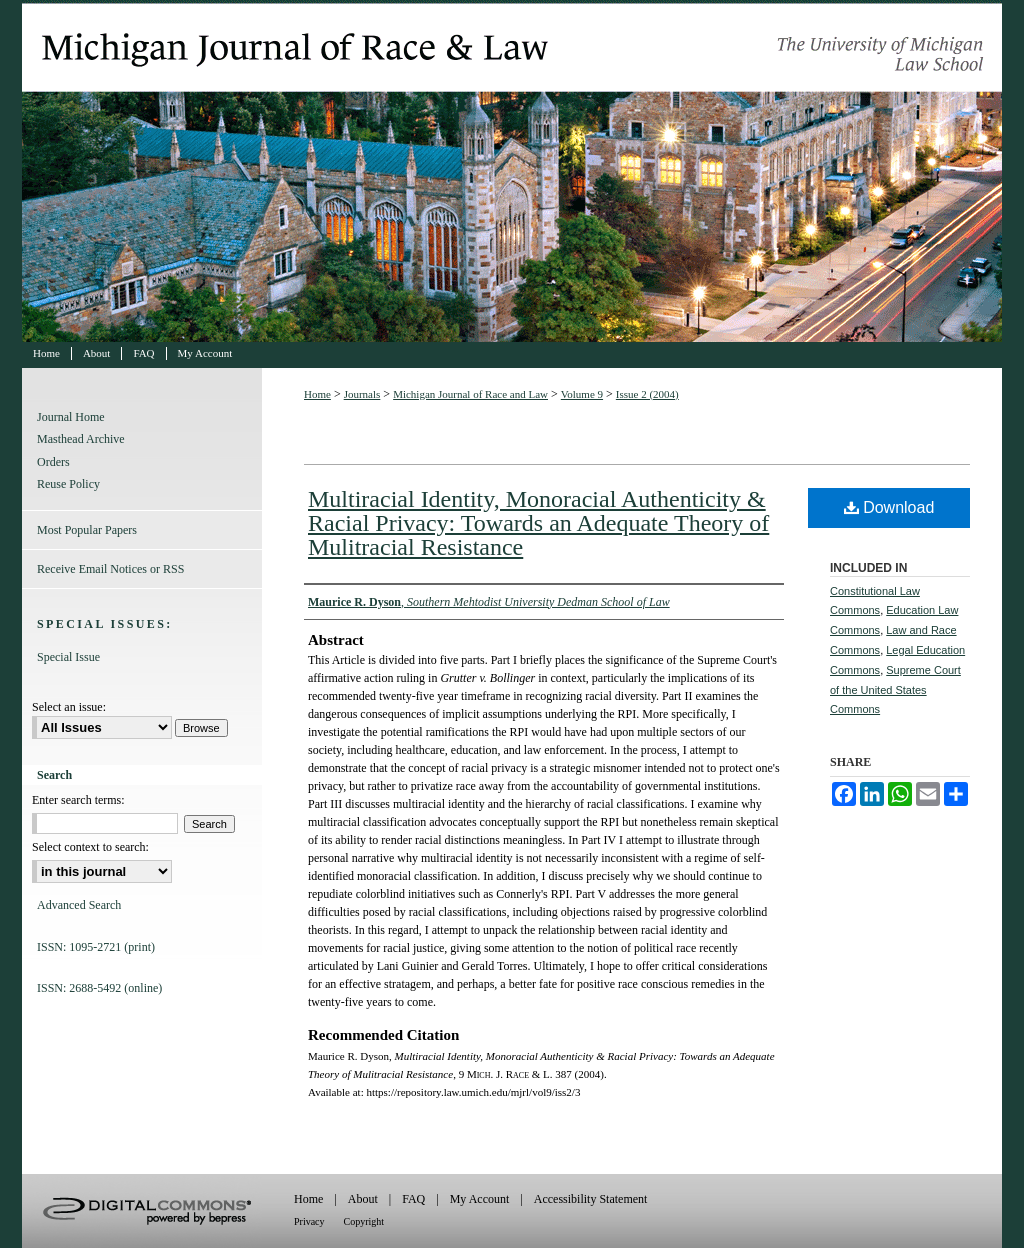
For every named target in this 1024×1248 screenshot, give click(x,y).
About (363, 1199)
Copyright (364, 1221)
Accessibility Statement (591, 1199)
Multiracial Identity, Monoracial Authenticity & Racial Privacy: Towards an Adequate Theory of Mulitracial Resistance (538, 523)
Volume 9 (582, 394)
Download (889, 507)
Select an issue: (69, 707)
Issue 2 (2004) (647, 394)
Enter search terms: (78, 800)
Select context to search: (90, 847)
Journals (362, 394)
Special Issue (68, 657)
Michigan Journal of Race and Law (512, 171)
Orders (53, 462)
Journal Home (71, 417)
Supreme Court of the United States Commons (895, 690)
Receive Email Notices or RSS (110, 569)
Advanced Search (79, 905)
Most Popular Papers (87, 530)
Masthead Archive (81, 439)
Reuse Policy (68, 484)
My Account (480, 1199)
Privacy (309, 1221)
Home (317, 394)
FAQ (413, 1199)
